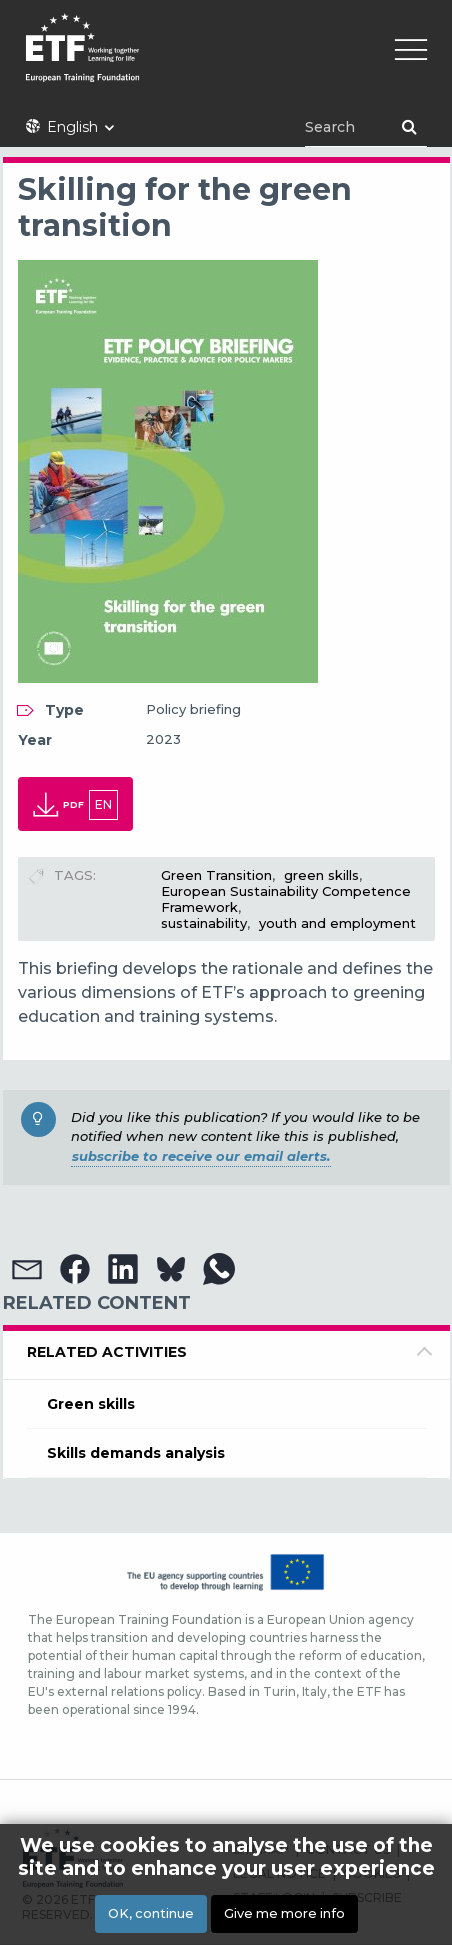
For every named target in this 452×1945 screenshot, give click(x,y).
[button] (27, 1269)
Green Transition (216, 875)
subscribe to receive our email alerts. (201, 1156)
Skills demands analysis (136, 1453)
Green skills (91, 1404)
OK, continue (151, 1913)
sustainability (204, 923)
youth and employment (337, 923)
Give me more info (284, 1913)
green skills (321, 875)
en (103, 804)
